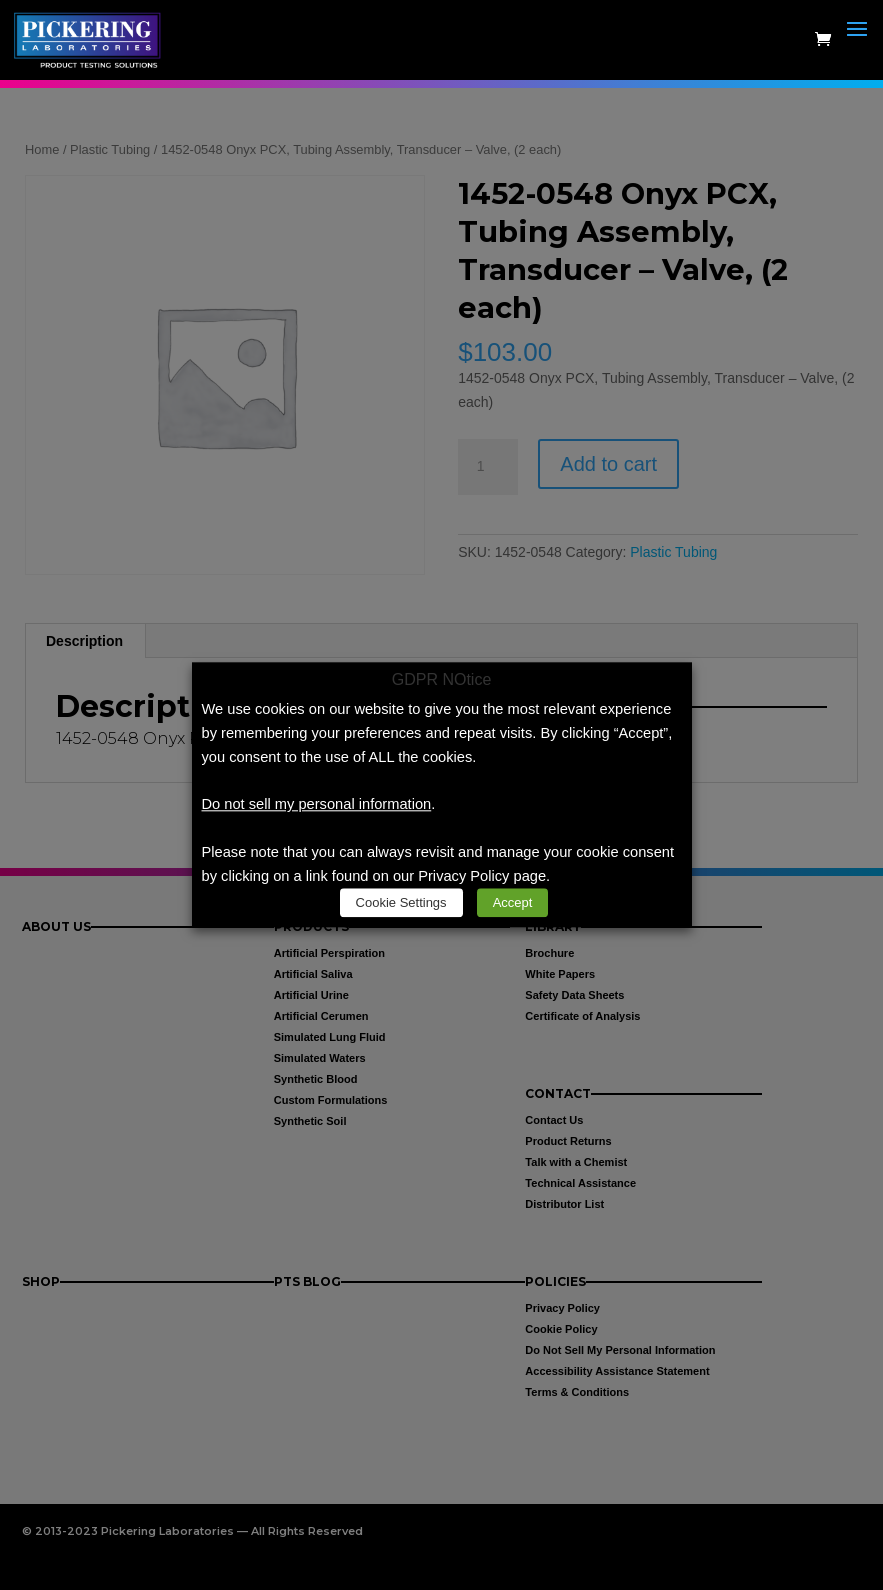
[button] (857, 52)
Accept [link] (513, 903)
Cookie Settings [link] (401, 903)
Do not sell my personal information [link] (317, 805)
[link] (91, 39)
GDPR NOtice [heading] (442, 680)
